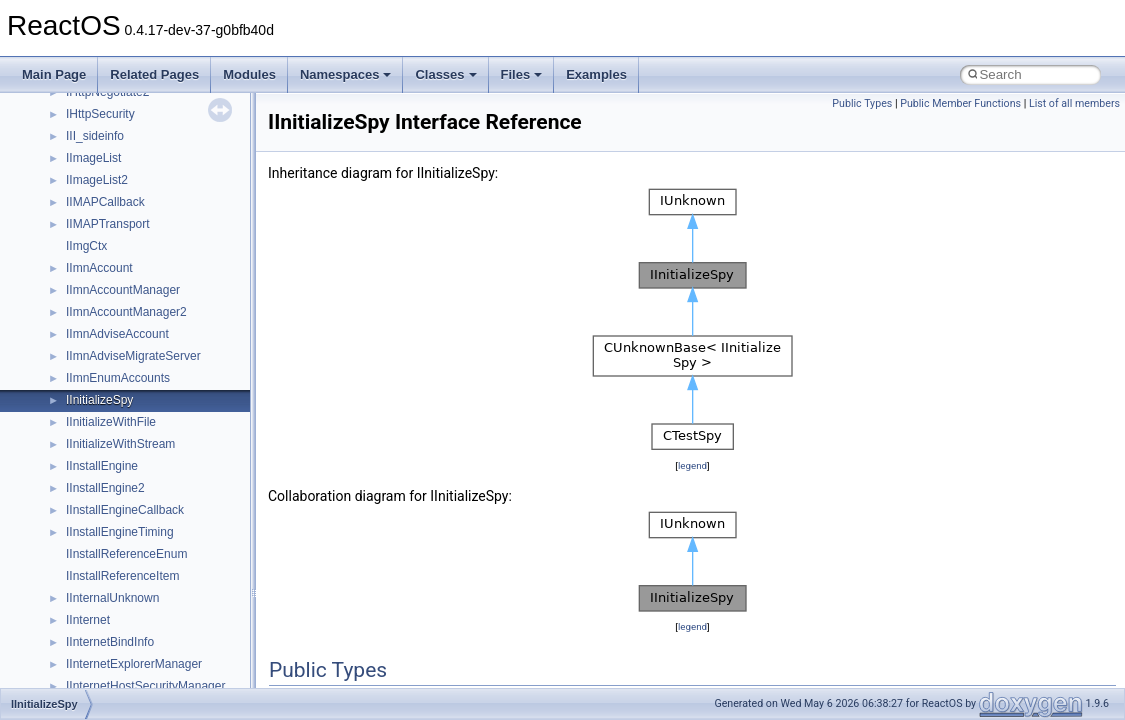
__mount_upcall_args (123, 341)
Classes (445, 74)
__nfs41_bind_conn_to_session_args (165, 671)
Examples (596, 74)
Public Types (862, 103)
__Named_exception (121, 539)
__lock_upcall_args (117, 187)
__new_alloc (99, 583)
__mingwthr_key (109, 319)
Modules (249, 74)
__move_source (108, 363)
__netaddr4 (96, 561)
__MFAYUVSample (117, 297)
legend (692, 465)
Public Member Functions (960, 103)
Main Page (54, 74)
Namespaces (346, 74)
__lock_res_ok (104, 165)
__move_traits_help (118, 451)
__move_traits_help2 (121, 495)
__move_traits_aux (116, 407)
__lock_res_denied (116, 143)
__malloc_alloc (105, 231)
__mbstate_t (99, 253)
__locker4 (92, 209)
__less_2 (90, 121)
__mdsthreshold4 (112, 275)
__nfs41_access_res (121, 649)
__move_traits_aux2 (120, 429)
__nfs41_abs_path (115, 605)
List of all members (1074, 103)
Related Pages (154, 74)
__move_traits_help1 (121, 473)
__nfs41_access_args (124, 627)
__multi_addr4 (104, 517)
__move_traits (103, 385)
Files (522, 74)
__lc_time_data (106, 99)
